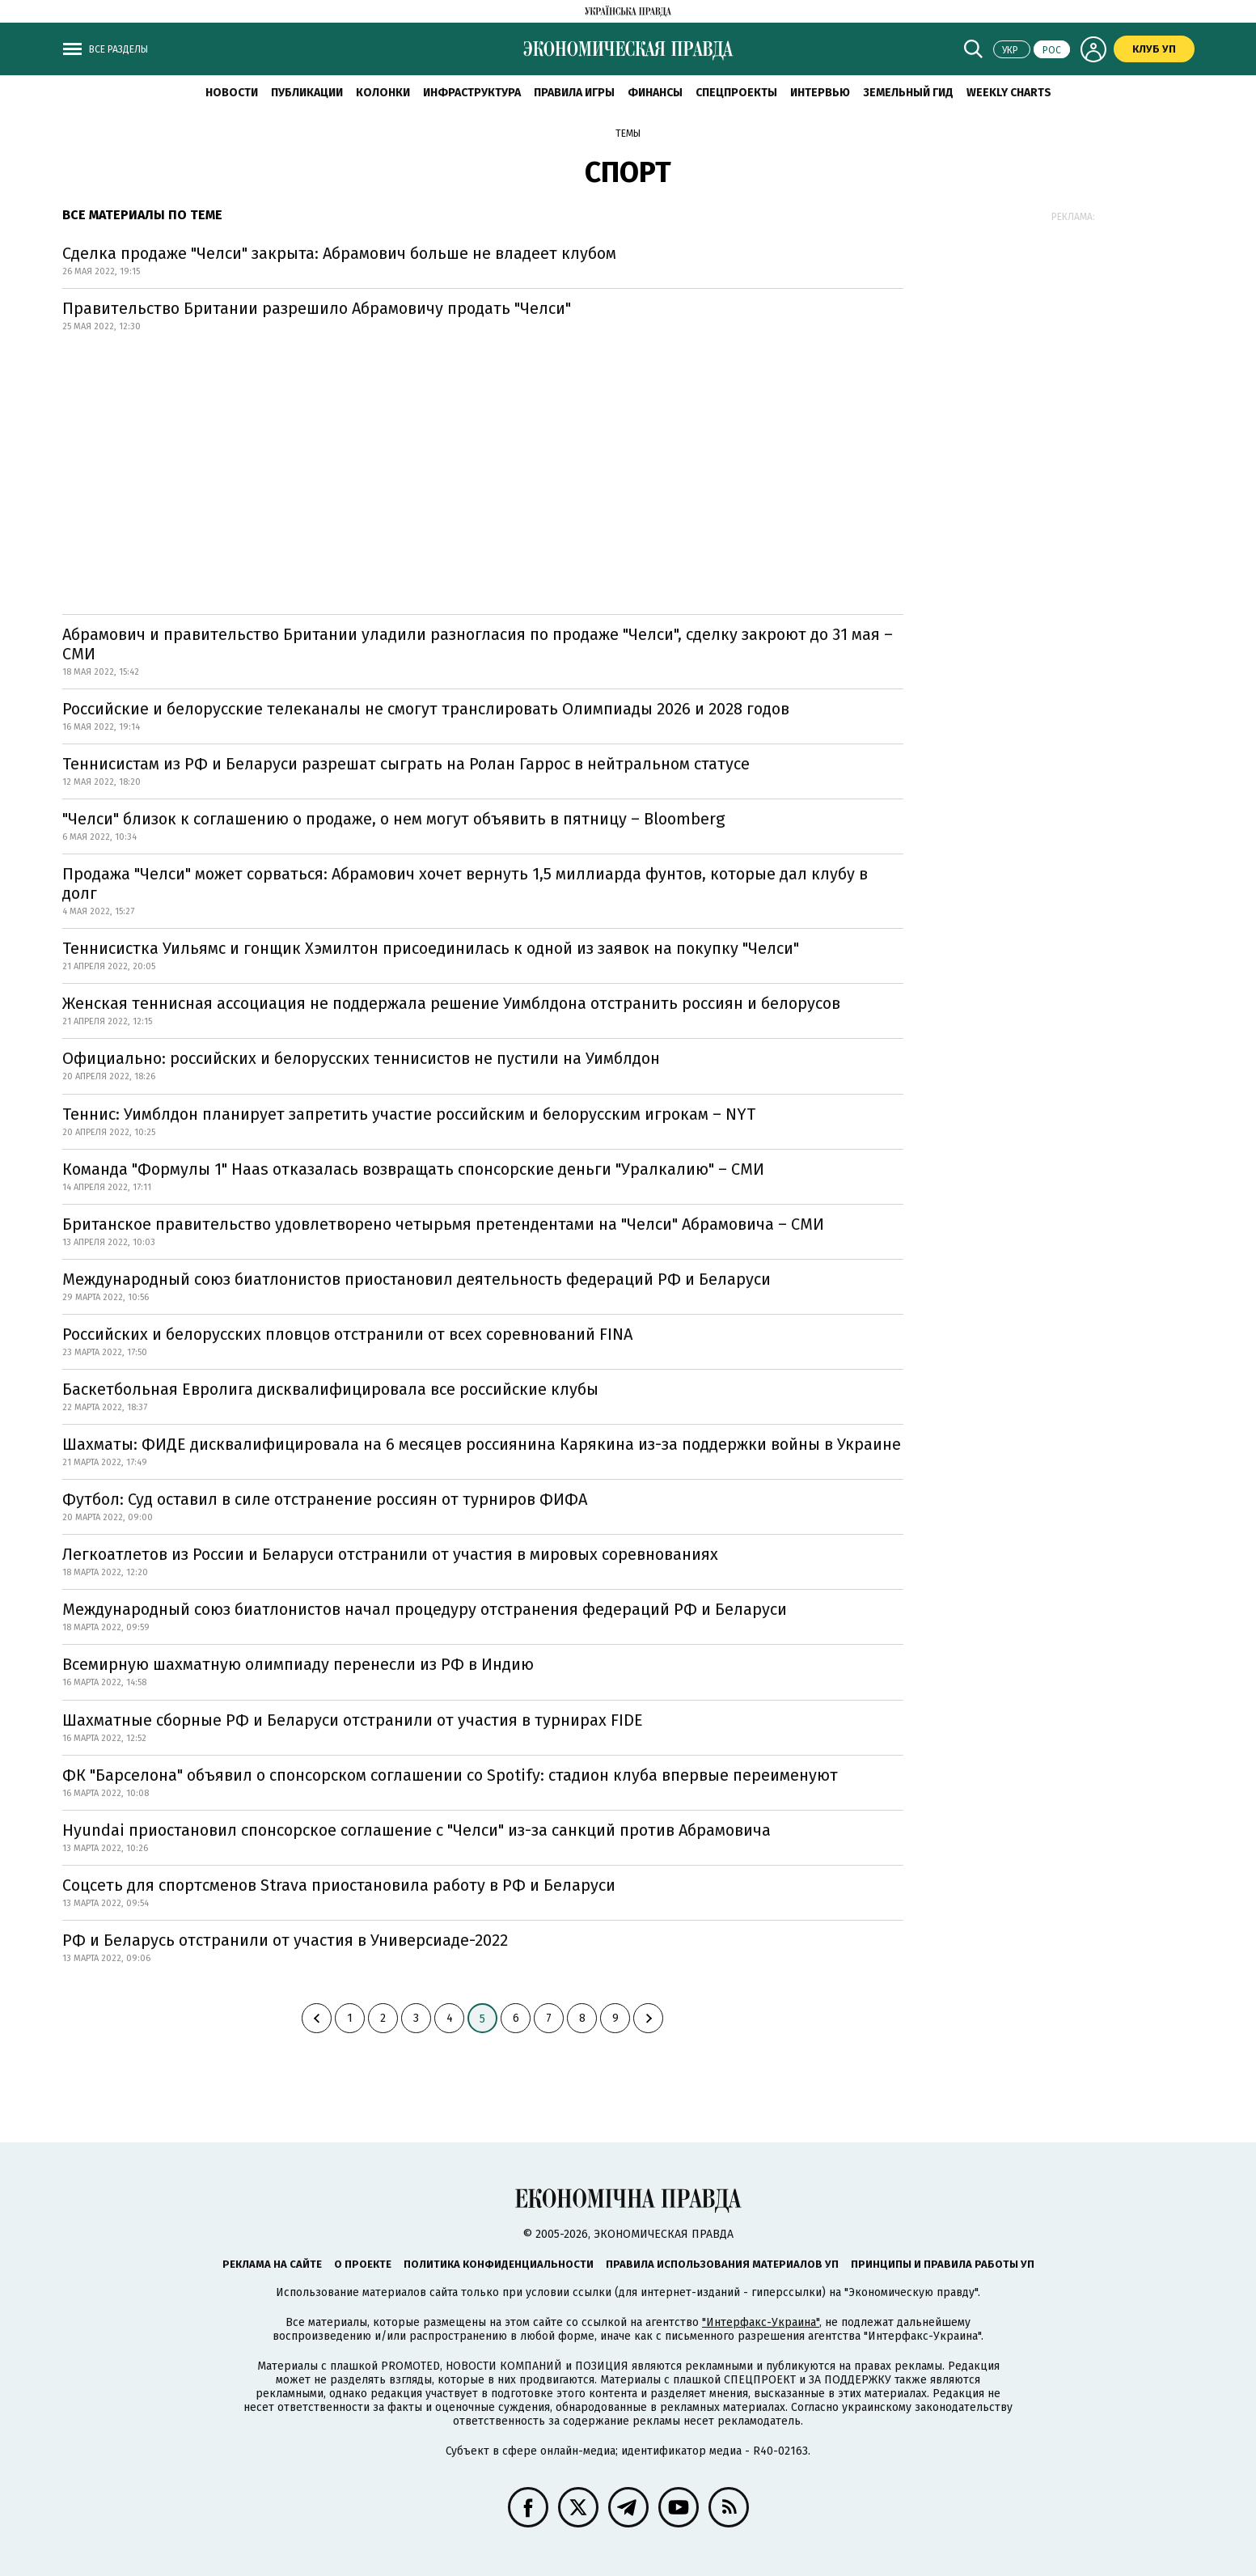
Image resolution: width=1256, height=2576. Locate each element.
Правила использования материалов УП (722, 2264)
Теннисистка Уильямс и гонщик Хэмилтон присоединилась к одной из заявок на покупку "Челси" (430, 948)
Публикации (307, 93)
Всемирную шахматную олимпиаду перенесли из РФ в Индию (298, 1664)
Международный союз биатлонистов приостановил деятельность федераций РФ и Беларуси (416, 1279)
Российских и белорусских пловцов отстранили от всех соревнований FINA (347, 1334)
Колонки (383, 93)
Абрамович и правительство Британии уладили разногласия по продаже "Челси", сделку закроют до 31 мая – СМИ (477, 644)
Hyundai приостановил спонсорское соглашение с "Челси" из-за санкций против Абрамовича (416, 1830)
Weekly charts (1008, 93)
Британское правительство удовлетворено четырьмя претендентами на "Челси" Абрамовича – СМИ (443, 1224)
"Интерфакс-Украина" (760, 2322)
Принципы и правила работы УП (942, 2264)
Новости (231, 93)
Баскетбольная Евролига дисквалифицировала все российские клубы (330, 1389)
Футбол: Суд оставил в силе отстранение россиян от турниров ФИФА (324, 1499)
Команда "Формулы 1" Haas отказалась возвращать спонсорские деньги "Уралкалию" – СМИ (413, 1169)
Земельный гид (908, 93)
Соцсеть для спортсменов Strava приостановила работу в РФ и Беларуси (338, 1885)
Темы (628, 133)
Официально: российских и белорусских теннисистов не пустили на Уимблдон (361, 1058)
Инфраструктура (472, 93)
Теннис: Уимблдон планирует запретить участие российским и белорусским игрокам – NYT (408, 1114)
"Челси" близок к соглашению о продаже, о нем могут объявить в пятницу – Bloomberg (393, 818)
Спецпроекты (736, 93)
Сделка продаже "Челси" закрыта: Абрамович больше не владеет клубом (339, 253)
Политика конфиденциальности (499, 2264)
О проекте (362, 2264)
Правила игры (574, 93)
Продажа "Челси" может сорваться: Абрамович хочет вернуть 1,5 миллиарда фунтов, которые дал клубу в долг (465, 883)
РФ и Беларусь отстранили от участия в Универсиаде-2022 (285, 1940)
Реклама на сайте (272, 2264)
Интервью (820, 93)
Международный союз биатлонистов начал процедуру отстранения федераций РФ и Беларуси (424, 1609)
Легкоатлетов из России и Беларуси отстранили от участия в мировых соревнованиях (390, 1554)
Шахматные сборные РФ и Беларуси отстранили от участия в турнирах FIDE (352, 1720)
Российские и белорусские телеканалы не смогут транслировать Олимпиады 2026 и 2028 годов (425, 708)
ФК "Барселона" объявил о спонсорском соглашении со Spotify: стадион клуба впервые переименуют (450, 1775)
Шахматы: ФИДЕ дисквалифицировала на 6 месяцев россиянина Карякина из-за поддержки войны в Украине (481, 1444)
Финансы (655, 93)
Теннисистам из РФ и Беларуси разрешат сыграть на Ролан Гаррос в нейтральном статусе (406, 763)
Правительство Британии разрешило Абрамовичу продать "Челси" (316, 308)
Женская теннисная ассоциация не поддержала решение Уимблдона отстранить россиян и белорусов (451, 1003)
